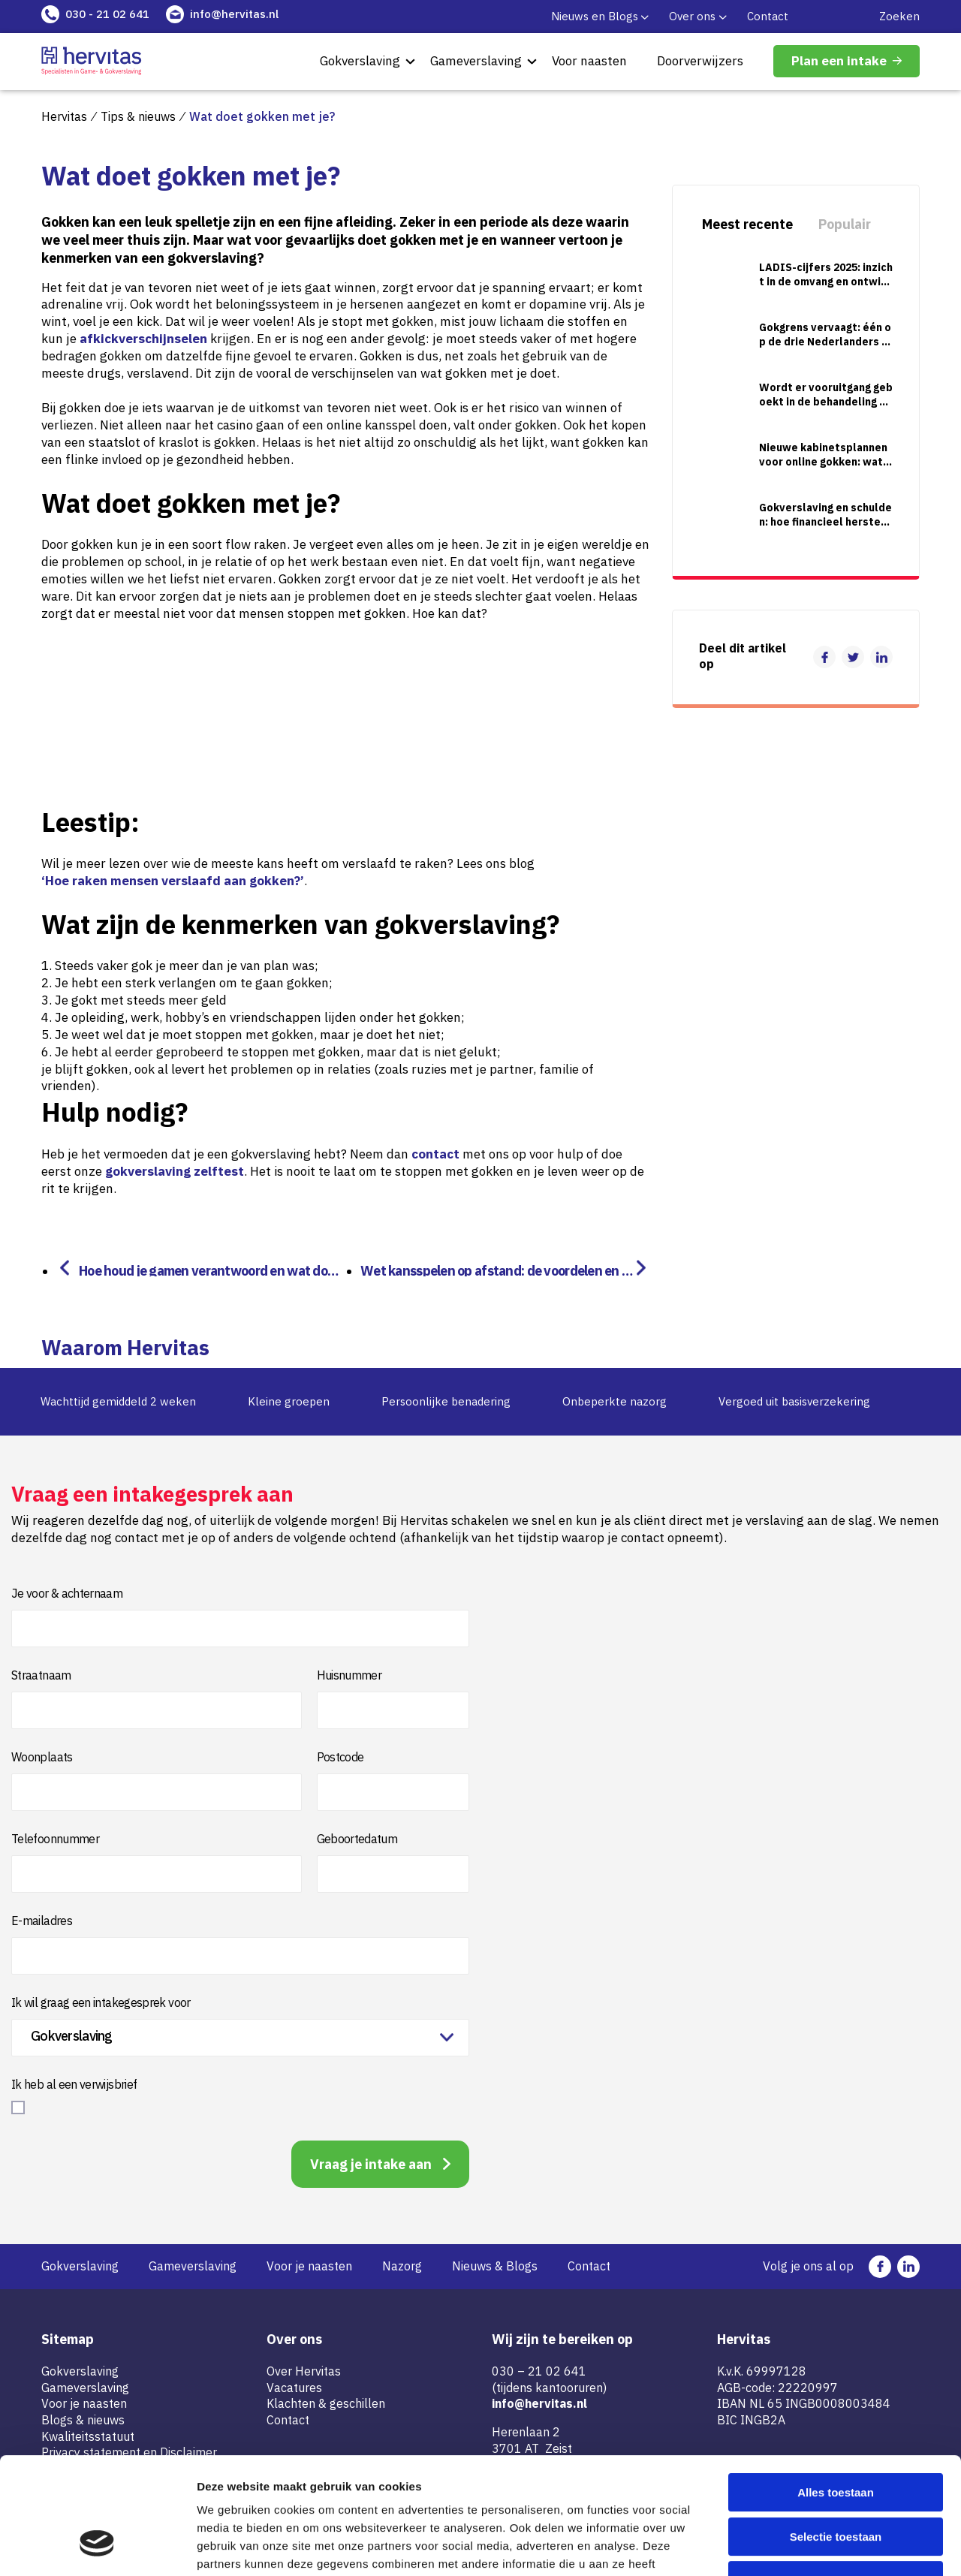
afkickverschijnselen (143, 338)
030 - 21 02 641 (107, 14)
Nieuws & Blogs (495, 2265)
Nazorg (402, 2265)
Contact (767, 16)
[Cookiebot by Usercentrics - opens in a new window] (97, 2546)
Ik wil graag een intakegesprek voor (101, 2002)
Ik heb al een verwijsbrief (74, 2084)
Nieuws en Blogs (594, 16)
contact (435, 1154)
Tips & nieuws (138, 116)
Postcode (340, 1756)
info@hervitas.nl (234, 14)
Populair (844, 224)
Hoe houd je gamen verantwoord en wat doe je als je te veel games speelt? (209, 1269)
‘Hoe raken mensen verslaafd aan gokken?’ (172, 880)
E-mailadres (41, 1920)
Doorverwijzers (700, 61)
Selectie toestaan (836, 2436)
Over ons (692, 16)
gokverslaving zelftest (174, 1171)
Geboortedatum (357, 1838)
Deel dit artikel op (742, 656)
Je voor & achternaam (66, 1593)
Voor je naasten (309, 2265)
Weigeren (835, 2480)
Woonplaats (42, 1756)
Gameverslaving (476, 61)
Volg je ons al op (808, 2265)
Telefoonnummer (55, 1838)
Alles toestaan (835, 2392)
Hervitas (64, 116)
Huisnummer (349, 1675)
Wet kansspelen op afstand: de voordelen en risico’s (495, 1269)
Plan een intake (839, 61)
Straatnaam (41, 1675)
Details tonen (811, 2546)
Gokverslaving (360, 61)
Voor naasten (589, 61)
